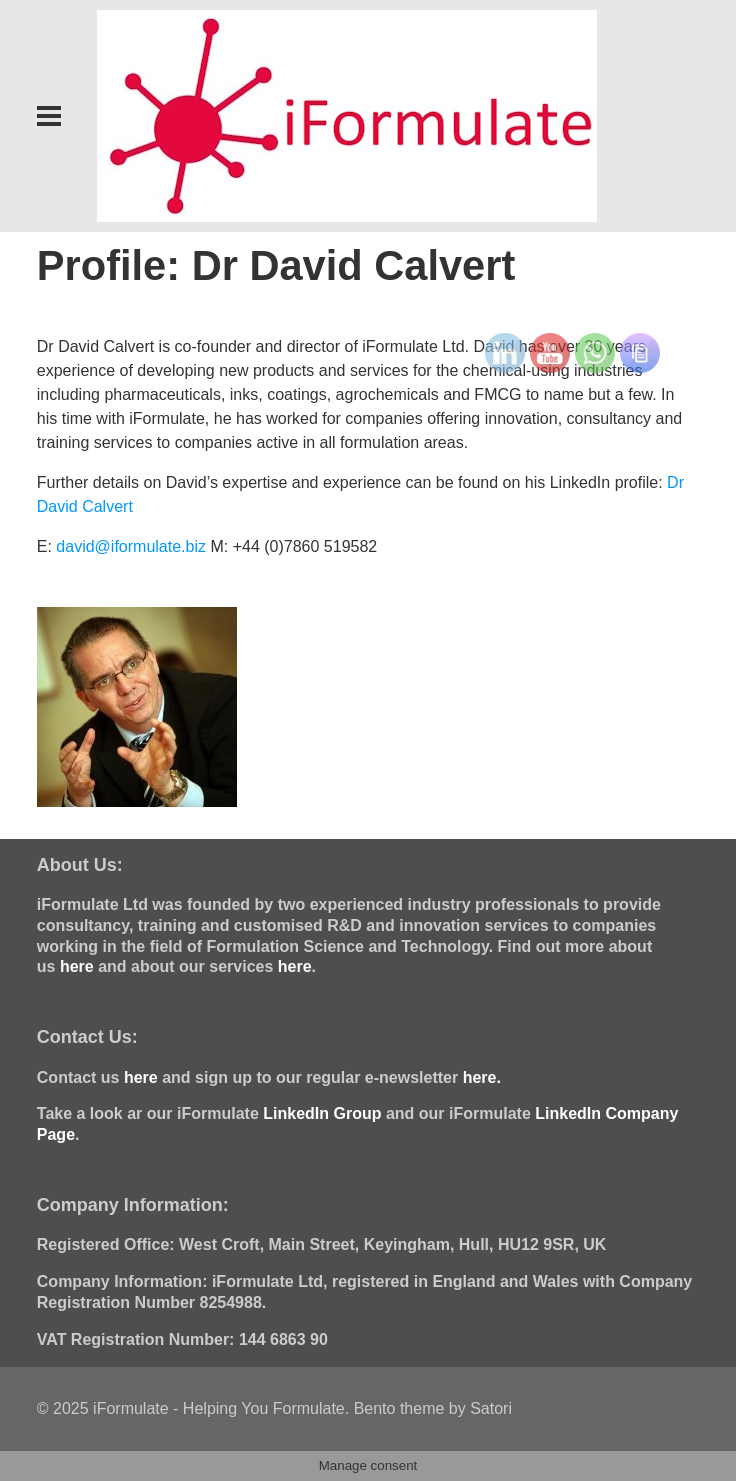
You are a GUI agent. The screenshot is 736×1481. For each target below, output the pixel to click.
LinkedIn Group (322, 1113)
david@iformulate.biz (131, 546)
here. (482, 1077)
